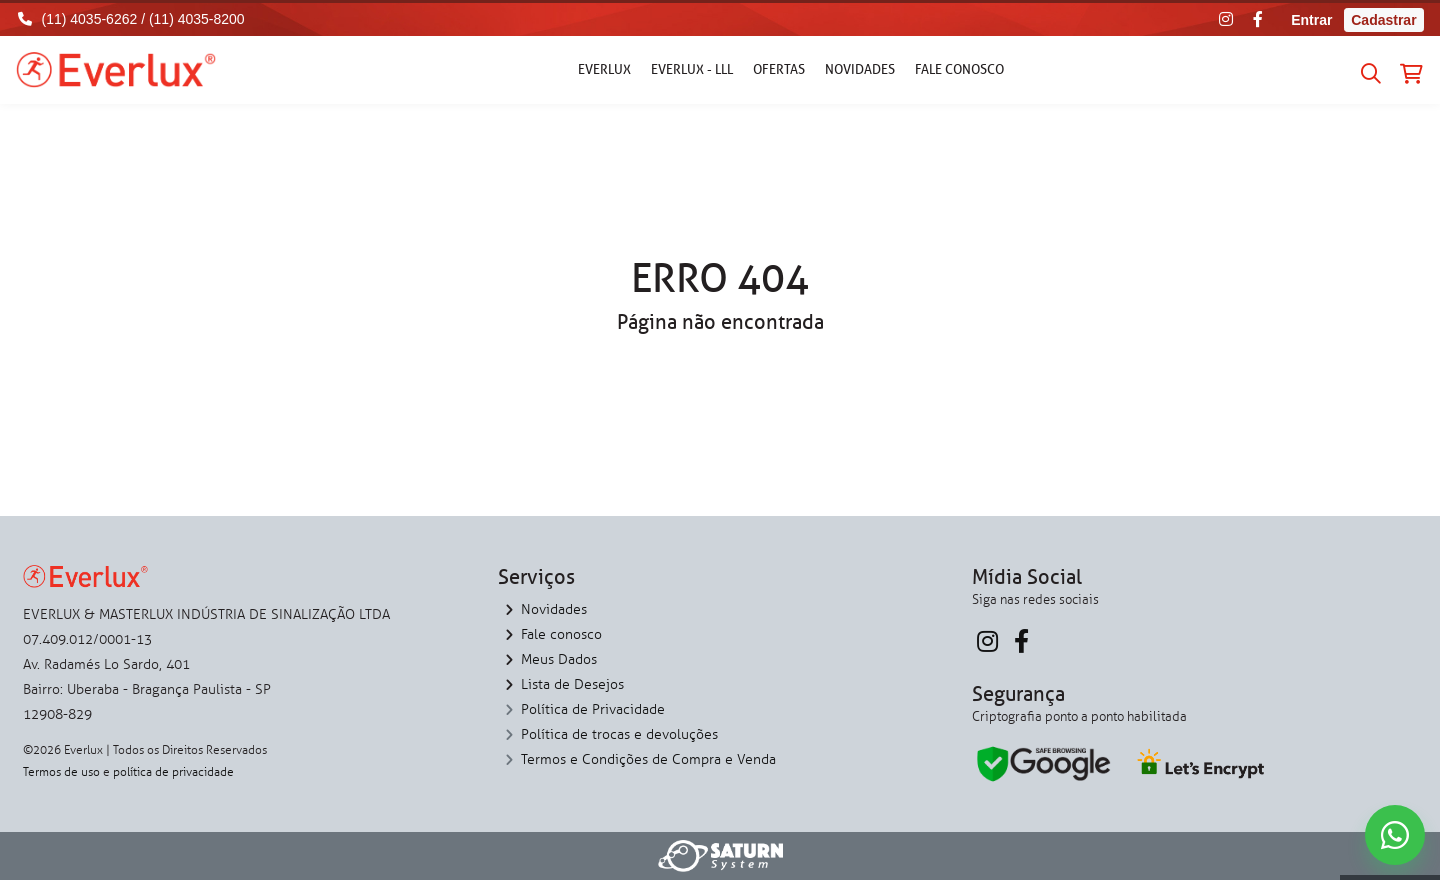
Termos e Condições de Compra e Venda (648, 759)
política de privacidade (173, 772)
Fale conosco (959, 69)
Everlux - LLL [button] (692, 69)
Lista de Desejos (572, 684)
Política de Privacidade (593, 709)
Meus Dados (559, 659)
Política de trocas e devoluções (619, 734)
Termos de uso (61, 772)
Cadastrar (1383, 20)
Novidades (860, 69)
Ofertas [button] (779, 69)
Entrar (1311, 20)
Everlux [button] (604, 69)
